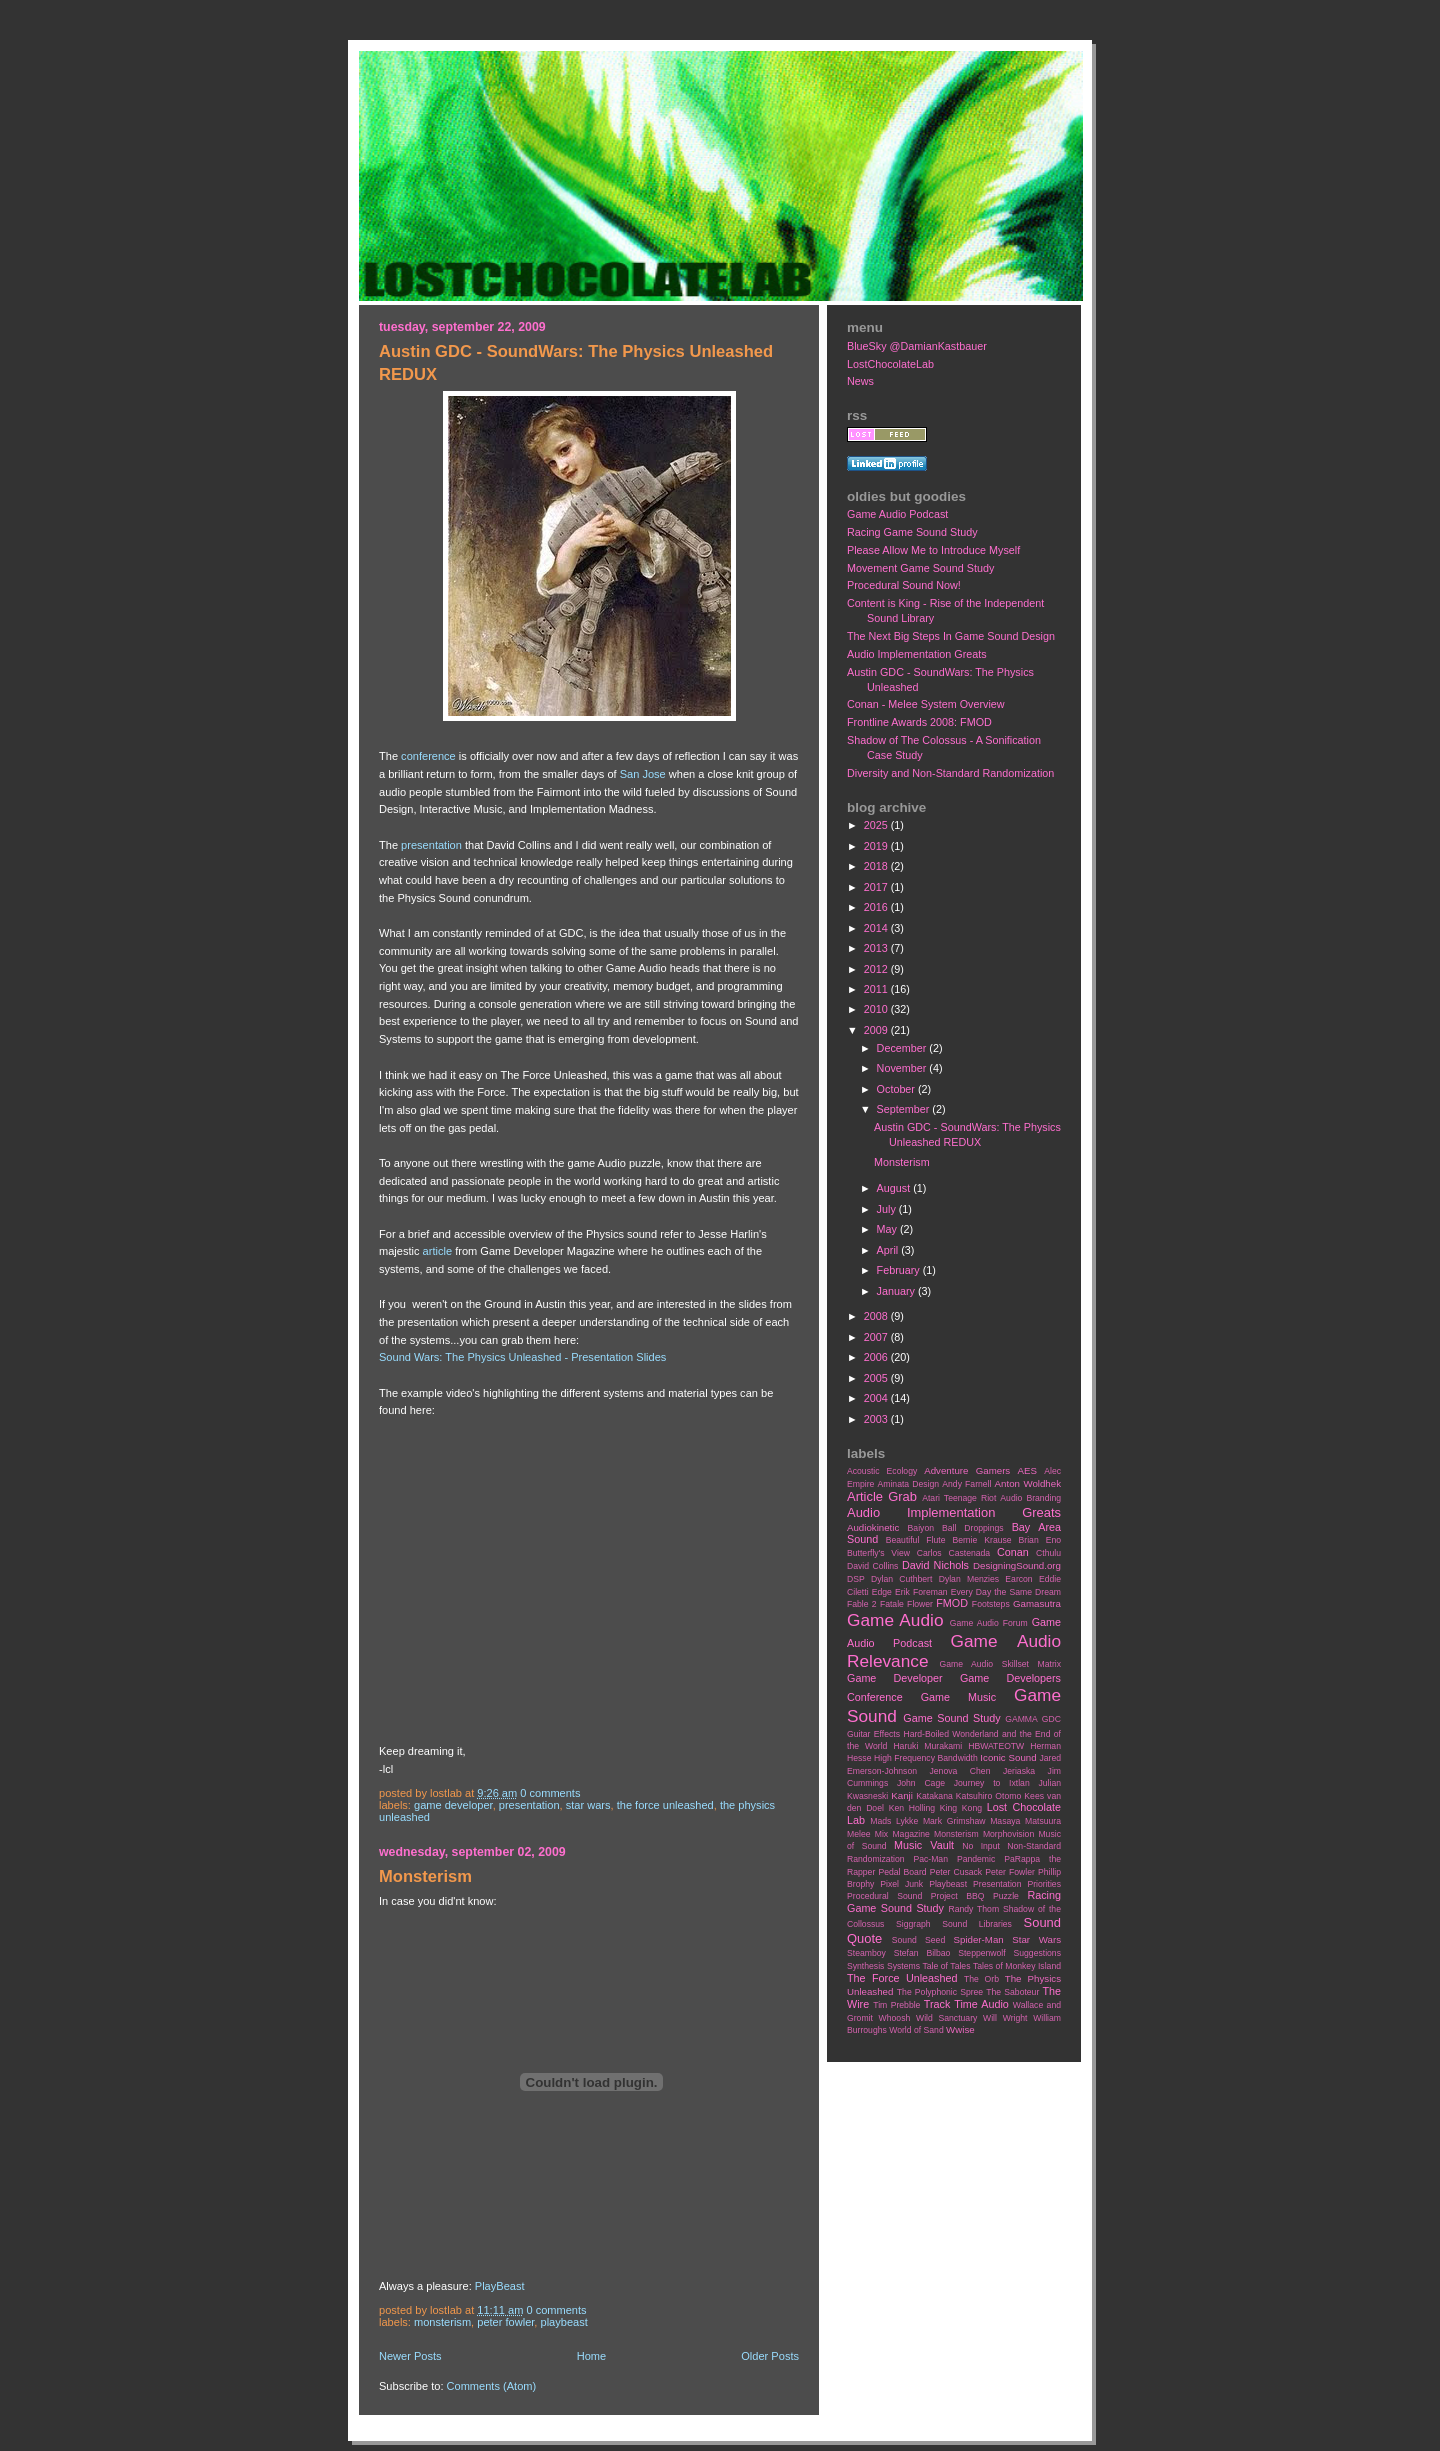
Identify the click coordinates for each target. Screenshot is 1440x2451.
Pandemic (976, 1859)
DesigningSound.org (1017, 1565)
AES (1027, 1470)
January (897, 1291)
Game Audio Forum (989, 1623)
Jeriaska (1019, 1771)
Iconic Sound (1008, 1757)
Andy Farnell (966, 1484)
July (888, 1209)
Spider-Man (979, 1939)
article (437, 1251)
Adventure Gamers (967, 1470)
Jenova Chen (960, 1771)
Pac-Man (930, 1859)
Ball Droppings (973, 1528)
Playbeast (564, 2322)
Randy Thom (973, 1909)
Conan (1013, 1552)
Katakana (934, 1796)
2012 (877, 969)
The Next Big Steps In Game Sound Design (951, 636)
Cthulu (1048, 1553)
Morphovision (1008, 1834)
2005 (877, 1378)
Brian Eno (1040, 1540)
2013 (877, 948)
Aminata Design (908, 1484)
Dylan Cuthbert (901, 1579)
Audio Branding (1030, 1498)
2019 (877, 846)
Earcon (1018, 1579)
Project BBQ (958, 1896)
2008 (877, 1316)
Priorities (1044, 1884)
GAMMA (1021, 1719)
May (888, 1229)
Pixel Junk (901, 1884)
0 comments (550, 1793)
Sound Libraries (977, 1924)
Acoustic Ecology (882, 1471)
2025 (877, 825)
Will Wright (1005, 2018)
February (900, 1270)
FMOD (952, 1603)
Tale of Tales (946, 1966)
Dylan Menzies (969, 1579)
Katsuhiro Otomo (988, 1796)
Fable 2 (862, 1604)
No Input (981, 1846)
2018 (877, 866)
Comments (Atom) (492, 2386)
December (903, 1048)
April (889, 1250)
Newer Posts (410, 2356)
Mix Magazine (902, 1834)
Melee (859, 1834)
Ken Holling (912, 1808)
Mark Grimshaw (954, 1821)
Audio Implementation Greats (917, 654)
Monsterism (425, 1876)
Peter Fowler (505, 2322)
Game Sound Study (951, 1718)
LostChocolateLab (890, 364)
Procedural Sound (884, 1896)
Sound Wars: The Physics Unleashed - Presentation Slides (522, 1357)
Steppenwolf (981, 1953)
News (860, 381)
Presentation (529, 1805)
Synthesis (865, 1966)
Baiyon (921, 1528)
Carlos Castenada (953, 1553)
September (905, 1109)
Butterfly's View (878, 1553)
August (895, 1188)
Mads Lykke (894, 1821)
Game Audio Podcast (897, 514)
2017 (877, 887)
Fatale (892, 1604)
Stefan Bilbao (922, 1953)
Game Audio (895, 1620)
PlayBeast (500, 2286)
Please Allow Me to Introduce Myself (933, 550)
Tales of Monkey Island (1017, 1966)
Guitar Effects (873, 1734)
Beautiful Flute (916, 1540)
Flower (920, 1604)
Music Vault (924, 1845)
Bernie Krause (981, 1540)
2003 (877, 1419)
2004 (877, 1398)
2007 (877, 1337)
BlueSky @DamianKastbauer (917, 346)
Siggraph (913, 1924)
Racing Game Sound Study (912, 532)
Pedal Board (902, 1872)
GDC (1051, 1719)
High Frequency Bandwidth (926, 1758)
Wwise (960, 2029)
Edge (882, 1592)
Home (591, 2356)
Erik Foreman (921, 1592)
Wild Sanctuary (946, 2018)
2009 (877, 1030)
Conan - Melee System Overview (926, 704)
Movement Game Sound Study (920, 568)
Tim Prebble (896, 2005)
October (897, 1089)
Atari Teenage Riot (959, 1498)
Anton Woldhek (1028, 1483)
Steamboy (866, 1953)
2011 (877, 989)
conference (428, 756)
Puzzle (1006, 1896)
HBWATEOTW (996, 1746)
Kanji (902, 1795)
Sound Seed (918, 1940)
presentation (431, 845)
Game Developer (453, 1805)
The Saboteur (1012, 1992)
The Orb (981, 1979)
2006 (877, 1357)
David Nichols (935, 1565)
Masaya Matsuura (1025, 1821)
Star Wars (588, 1805)
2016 (877, 907)
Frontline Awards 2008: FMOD (919, 722)
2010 (877, 1009)
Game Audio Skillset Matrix (1000, 1664)
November (903, 1068)
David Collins (872, 1566)
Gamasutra (1037, 1603)
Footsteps (991, 1604)
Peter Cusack (956, 1872)
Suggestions (1037, 1953)
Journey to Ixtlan (992, 1783)
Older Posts (770, 2356)
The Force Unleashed (665, 1805)
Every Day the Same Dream (1006, 1592)
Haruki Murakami (927, 1746)
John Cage (921, 1783)
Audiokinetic (873, 1527)
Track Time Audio (966, 2004)
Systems (903, 1966)
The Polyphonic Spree (940, 1992)
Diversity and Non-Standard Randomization (950, 773)
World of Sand (916, 2030)
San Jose (643, 774)
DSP (856, 1579)
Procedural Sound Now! (904, 585)
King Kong (961, 1808)
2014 (877, 928)
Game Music (958, 1697)
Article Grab (882, 1496)
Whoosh (895, 2018)
